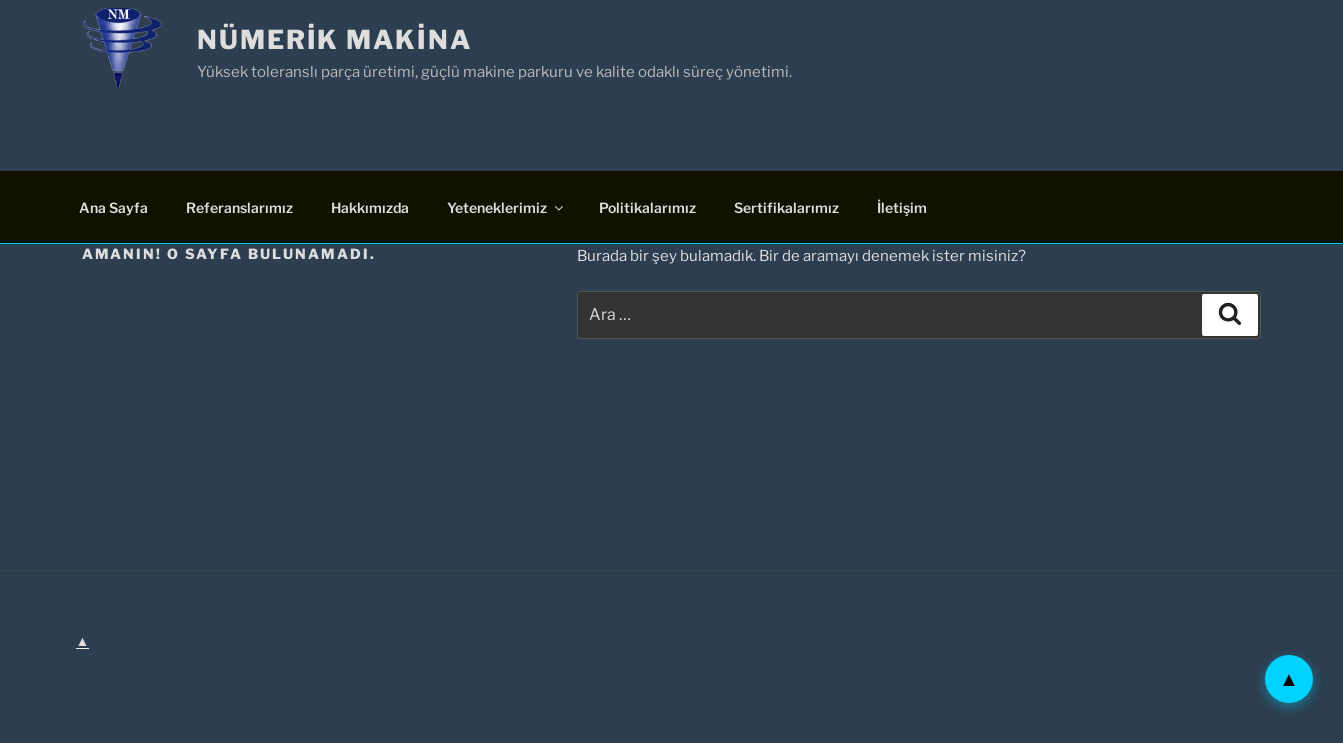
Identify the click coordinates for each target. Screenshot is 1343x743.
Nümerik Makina (334, 39)
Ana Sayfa (113, 207)
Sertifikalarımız (786, 207)
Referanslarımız (239, 207)
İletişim (902, 207)
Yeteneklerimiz (506, 207)
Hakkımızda (370, 207)
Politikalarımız (647, 207)
